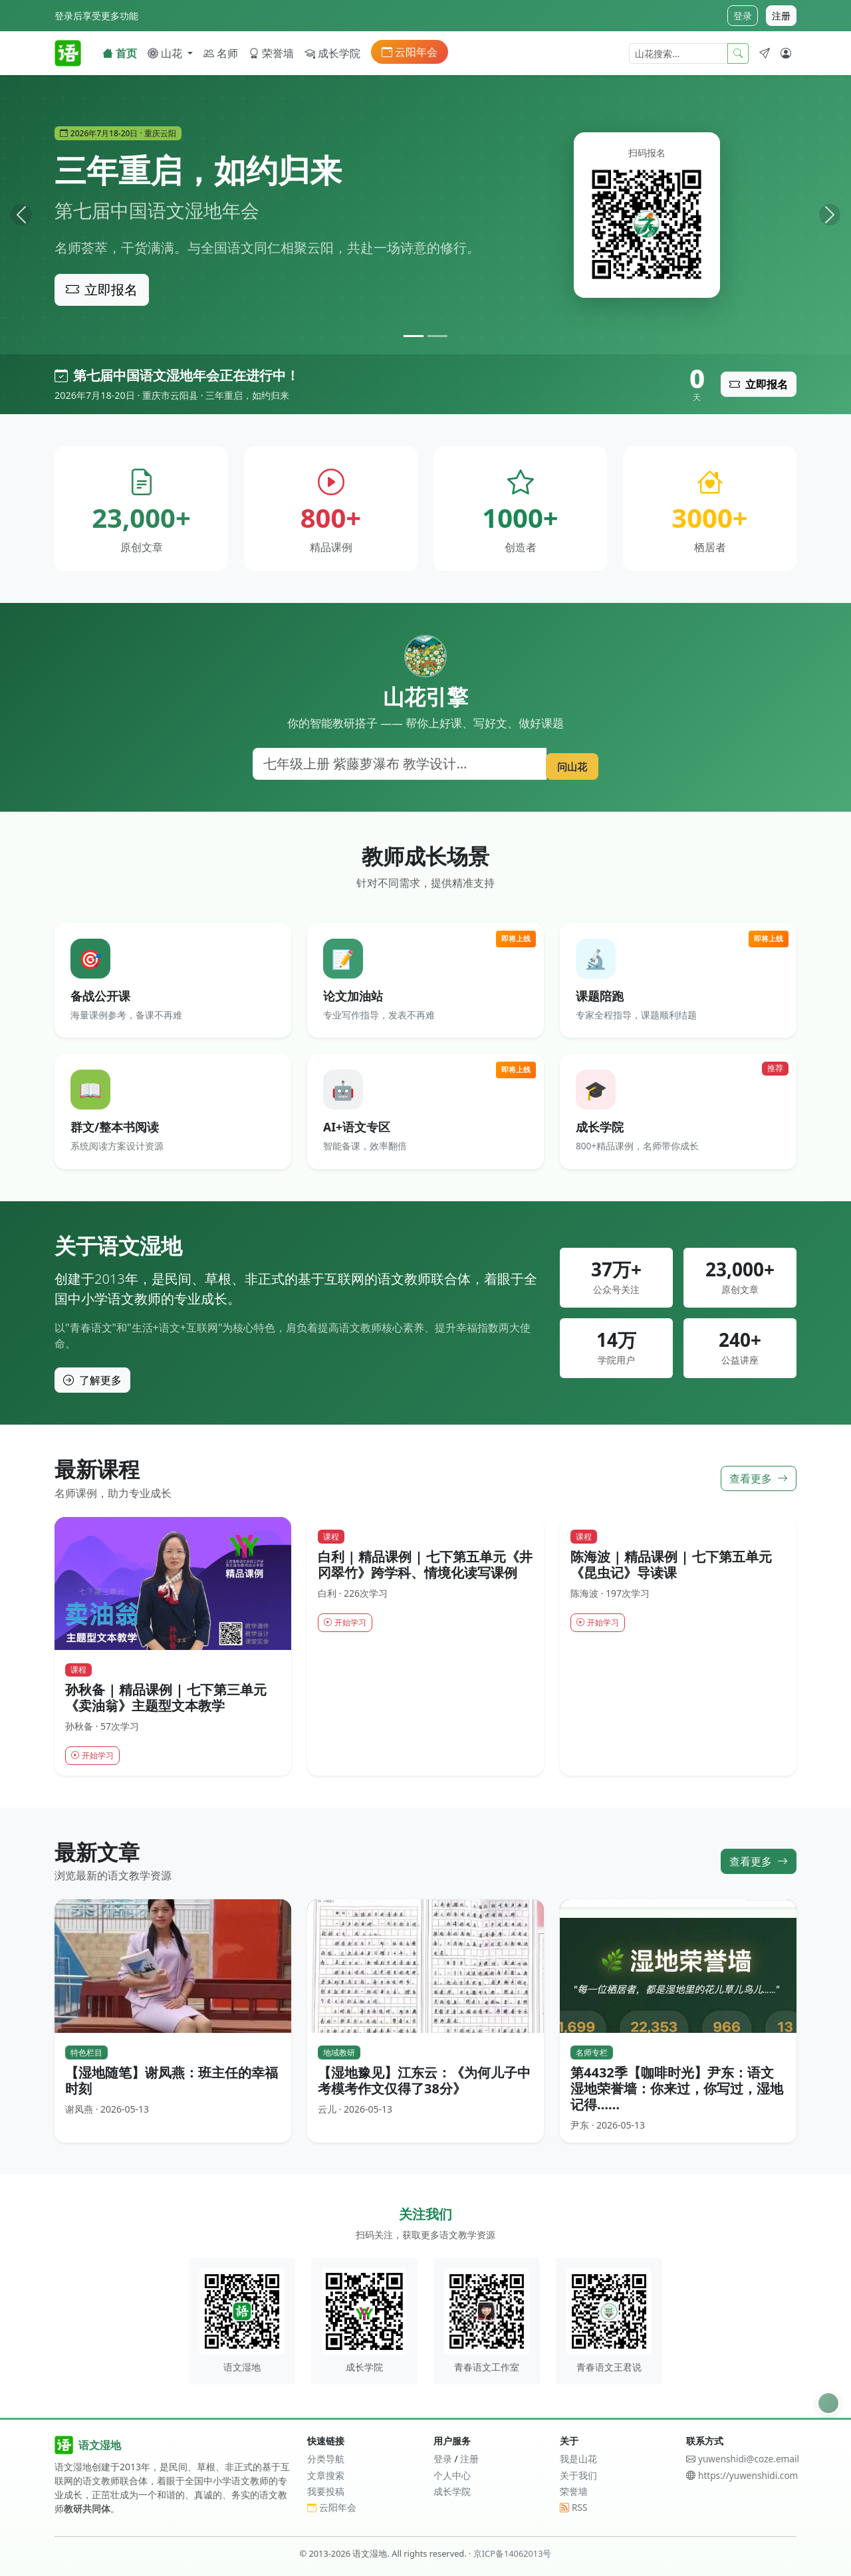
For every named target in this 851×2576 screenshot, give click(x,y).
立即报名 (102, 289)
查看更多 (758, 1478)
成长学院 (332, 53)
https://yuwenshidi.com (748, 2475)
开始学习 (95, 1756)
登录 (742, 15)
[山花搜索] (678, 53)
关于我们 (578, 2475)
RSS (573, 2507)
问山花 (567, 763)
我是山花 (578, 2458)
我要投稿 (325, 2491)
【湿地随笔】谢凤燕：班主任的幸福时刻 (171, 2082)
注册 (781, 15)
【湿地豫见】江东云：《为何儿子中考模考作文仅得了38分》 (424, 2082)
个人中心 (452, 2475)
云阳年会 (409, 52)
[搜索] (395, 764)
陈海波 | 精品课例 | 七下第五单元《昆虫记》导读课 (671, 1564)
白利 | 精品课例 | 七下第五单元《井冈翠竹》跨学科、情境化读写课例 (425, 1564)
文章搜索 (325, 2475)
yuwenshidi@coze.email (748, 2458)
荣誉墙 (271, 53)
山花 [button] (166, 53)
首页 (119, 53)
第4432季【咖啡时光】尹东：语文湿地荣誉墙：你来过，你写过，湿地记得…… (676, 2090)
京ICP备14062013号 (512, 2553)
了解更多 (92, 1379)
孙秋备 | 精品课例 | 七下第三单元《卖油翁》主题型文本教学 (166, 1697)
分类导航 (325, 2458)
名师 (220, 53)
